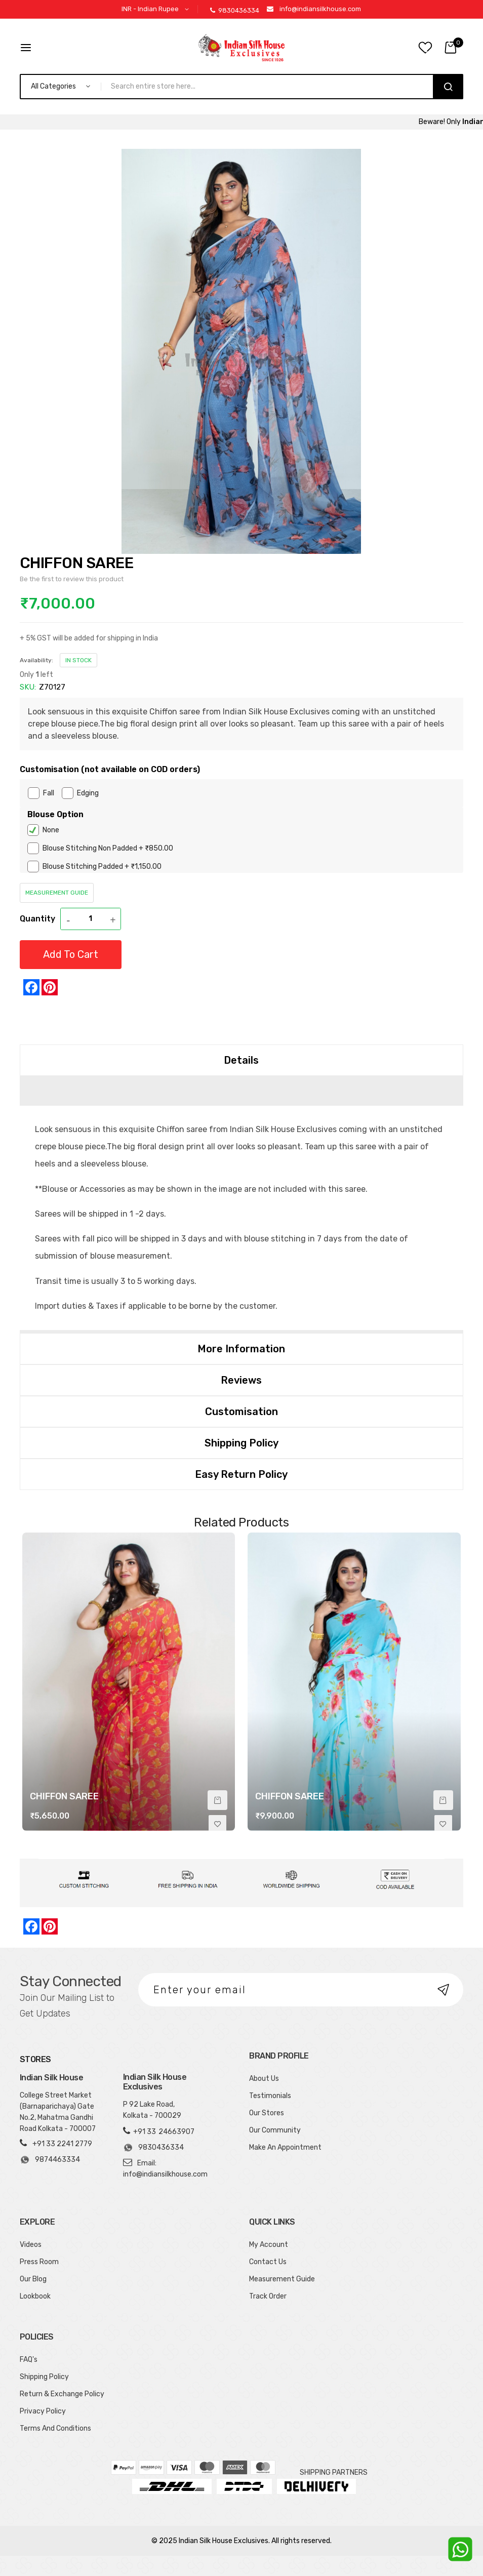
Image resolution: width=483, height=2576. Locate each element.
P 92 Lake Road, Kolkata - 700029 (152, 2110)
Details (241, 1060)
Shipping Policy (241, 1443)
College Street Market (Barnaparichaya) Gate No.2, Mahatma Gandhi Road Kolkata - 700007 (58, 2112)
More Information (241, 1349)
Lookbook (35, 2296)
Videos (31, 2244)
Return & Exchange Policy (62, 2394)
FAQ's (28, 2359)
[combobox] (271, 86)
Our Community (275, 2130)
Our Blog (33, 2279)
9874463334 (50, 2160)
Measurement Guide (56, 892)
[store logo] (241, 47)
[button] (157, 9)
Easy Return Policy (241, 1474)
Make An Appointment (285, 2147)
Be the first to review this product (72, 579)
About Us (264, 2078)
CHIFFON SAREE (64, 1796)
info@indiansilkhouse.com (320, 9)
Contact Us (268, 2262)
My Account (268, 2244)
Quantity (37, 918)
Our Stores (266, 2113)
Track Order (268, 2296)
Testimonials (270, 2095)
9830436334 (234, 10)
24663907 (176, 2131)
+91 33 (144, 2131)
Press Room (39, 2262)
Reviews (241, 1380)
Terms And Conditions (55, 2428)
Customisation (241, 1411)
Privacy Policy (43, 2411)
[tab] (241, 1059)
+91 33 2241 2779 (62, 2144)
